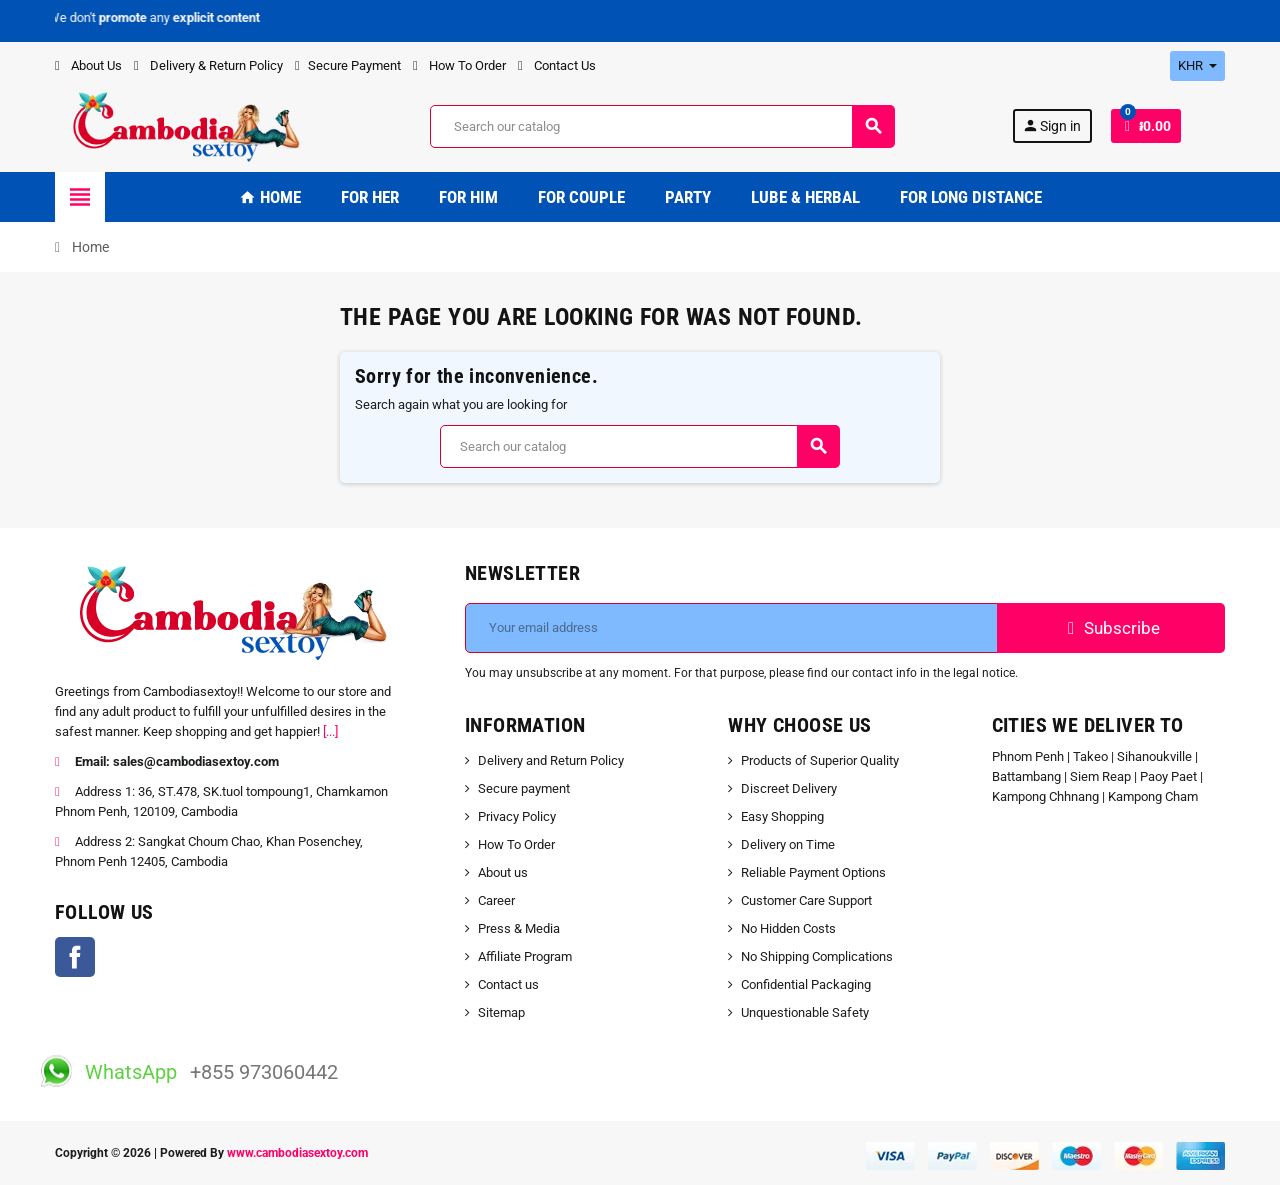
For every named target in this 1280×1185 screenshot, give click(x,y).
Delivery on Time (788, 844)
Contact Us (557, 65)
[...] (330, 731)
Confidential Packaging (806, 984)
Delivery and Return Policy (551, 760)
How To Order (459, 65)
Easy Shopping (782, 816)
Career (496, 900)
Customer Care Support (806, 900)
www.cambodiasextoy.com (297, 1153)
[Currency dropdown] (1197, 66)
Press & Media (519, 928)
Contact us (508, 984)
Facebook (75, 957)
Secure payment (524, 788)
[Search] (662, 126)
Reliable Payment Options (813, 872)
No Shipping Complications (817, 956)
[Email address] (731, 628)
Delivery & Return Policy (208, 65)
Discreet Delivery (789, 788)
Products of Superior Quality (820, 760)
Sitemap (501, 1012)
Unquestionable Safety (805, 1012)
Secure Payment (348, 65)
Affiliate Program (525, 956)
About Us (88, 65)
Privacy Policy (517, 816)
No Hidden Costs (788, 928)
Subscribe (1111, 628)
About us (503, 872)
